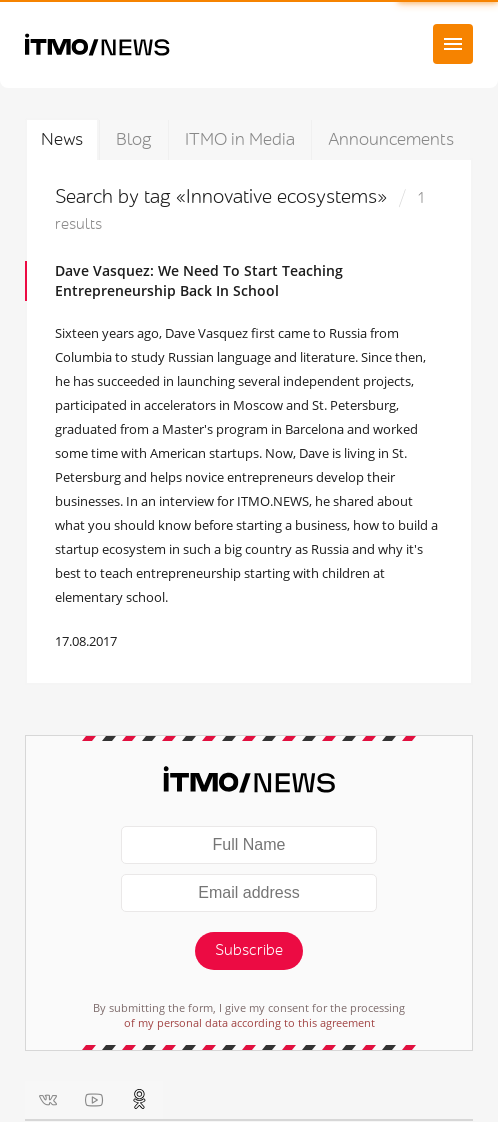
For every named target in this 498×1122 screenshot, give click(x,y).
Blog (134, 139)
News (62, 139)
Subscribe (249, 950)
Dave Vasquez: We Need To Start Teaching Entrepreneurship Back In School (199, 280)
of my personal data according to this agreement (249, 1022)
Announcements (391, 139)
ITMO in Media (240, 139)
